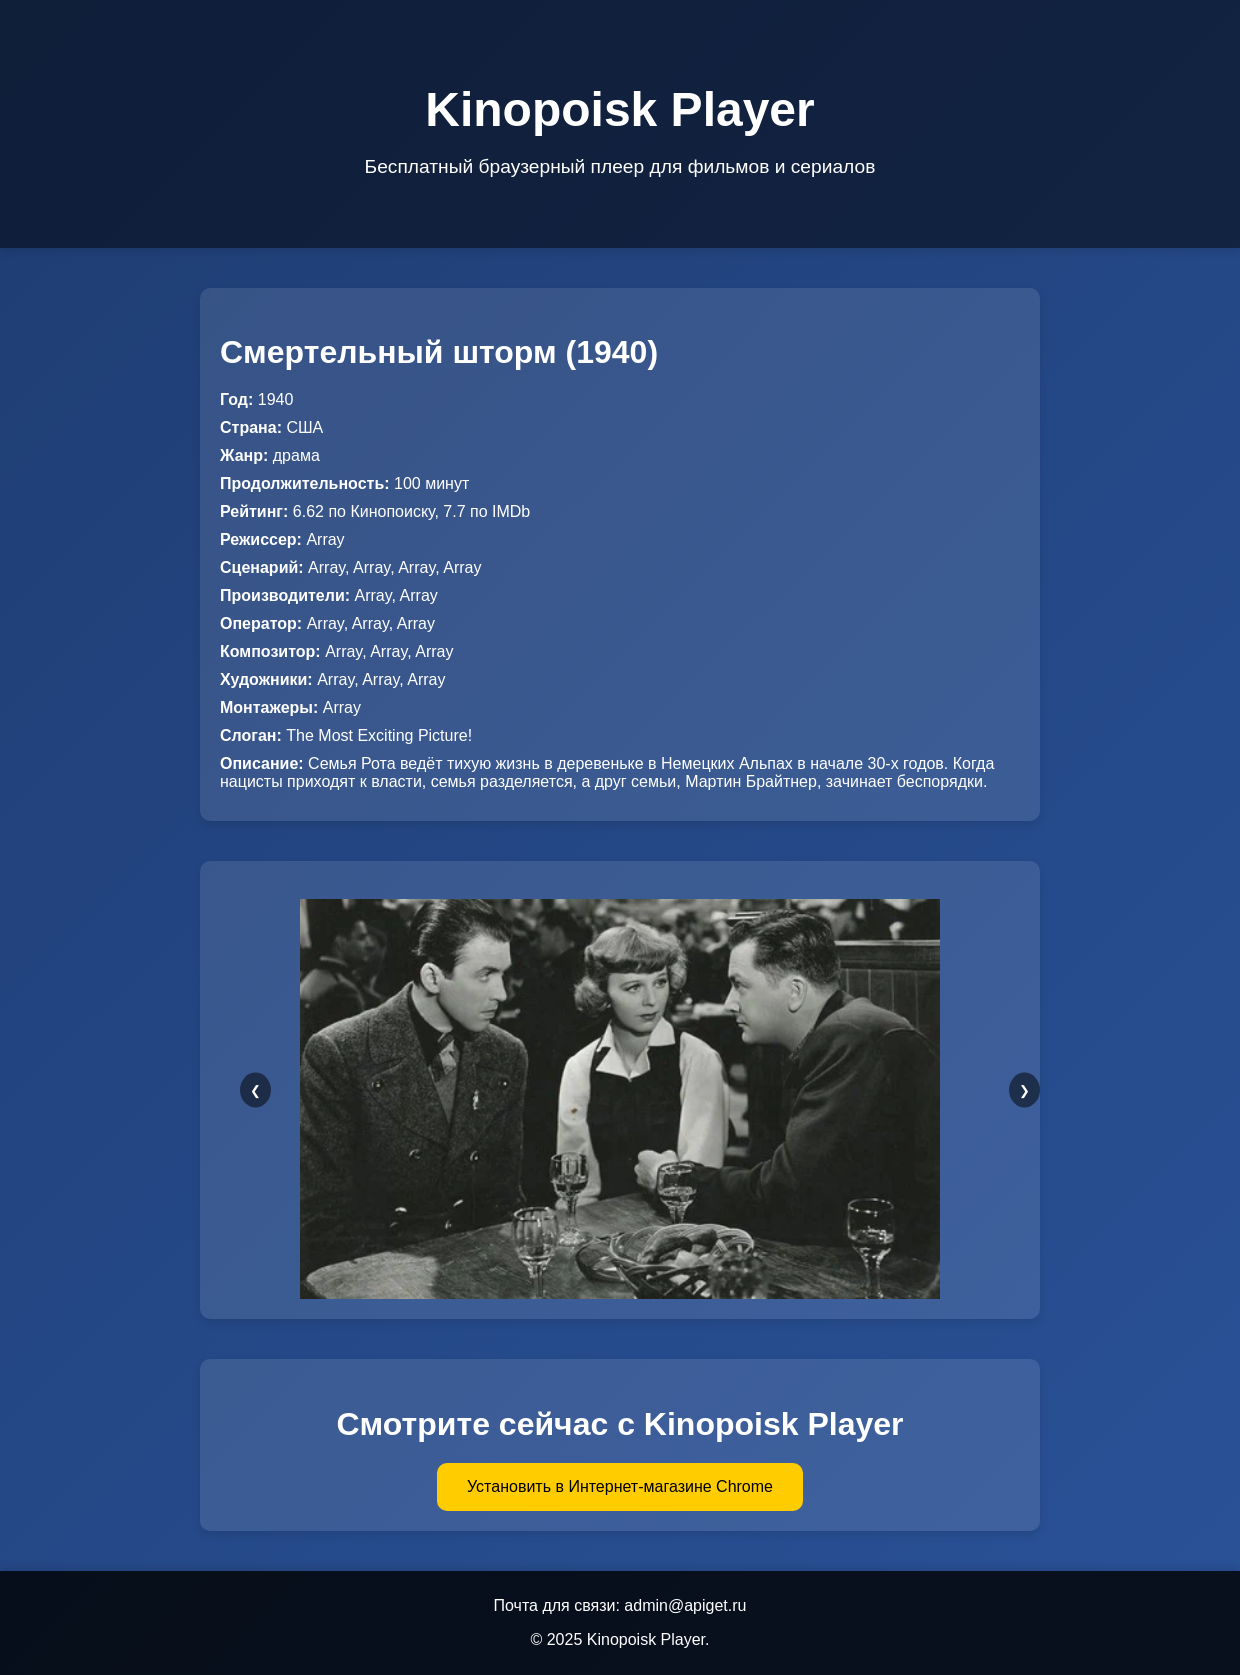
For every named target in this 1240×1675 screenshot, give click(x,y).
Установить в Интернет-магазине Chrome (620, 1486)
